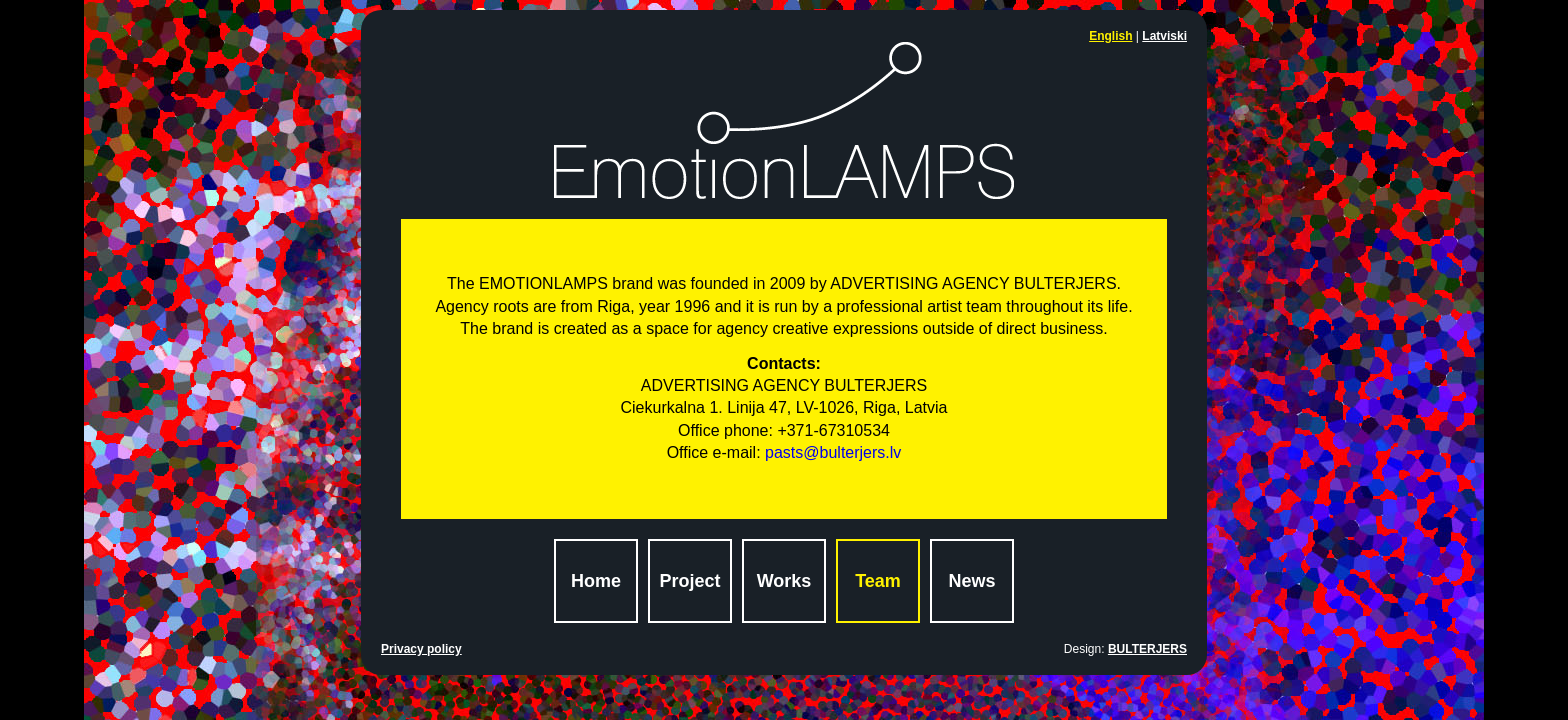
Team (878, 581)
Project (689, 581)
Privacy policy (421, 649)
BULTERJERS (1147, 649)
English (1110, 36)
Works (784, 581)
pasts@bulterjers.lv (833, 452)
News (971, 581)
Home (596, 581)
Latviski (1164, 36)
